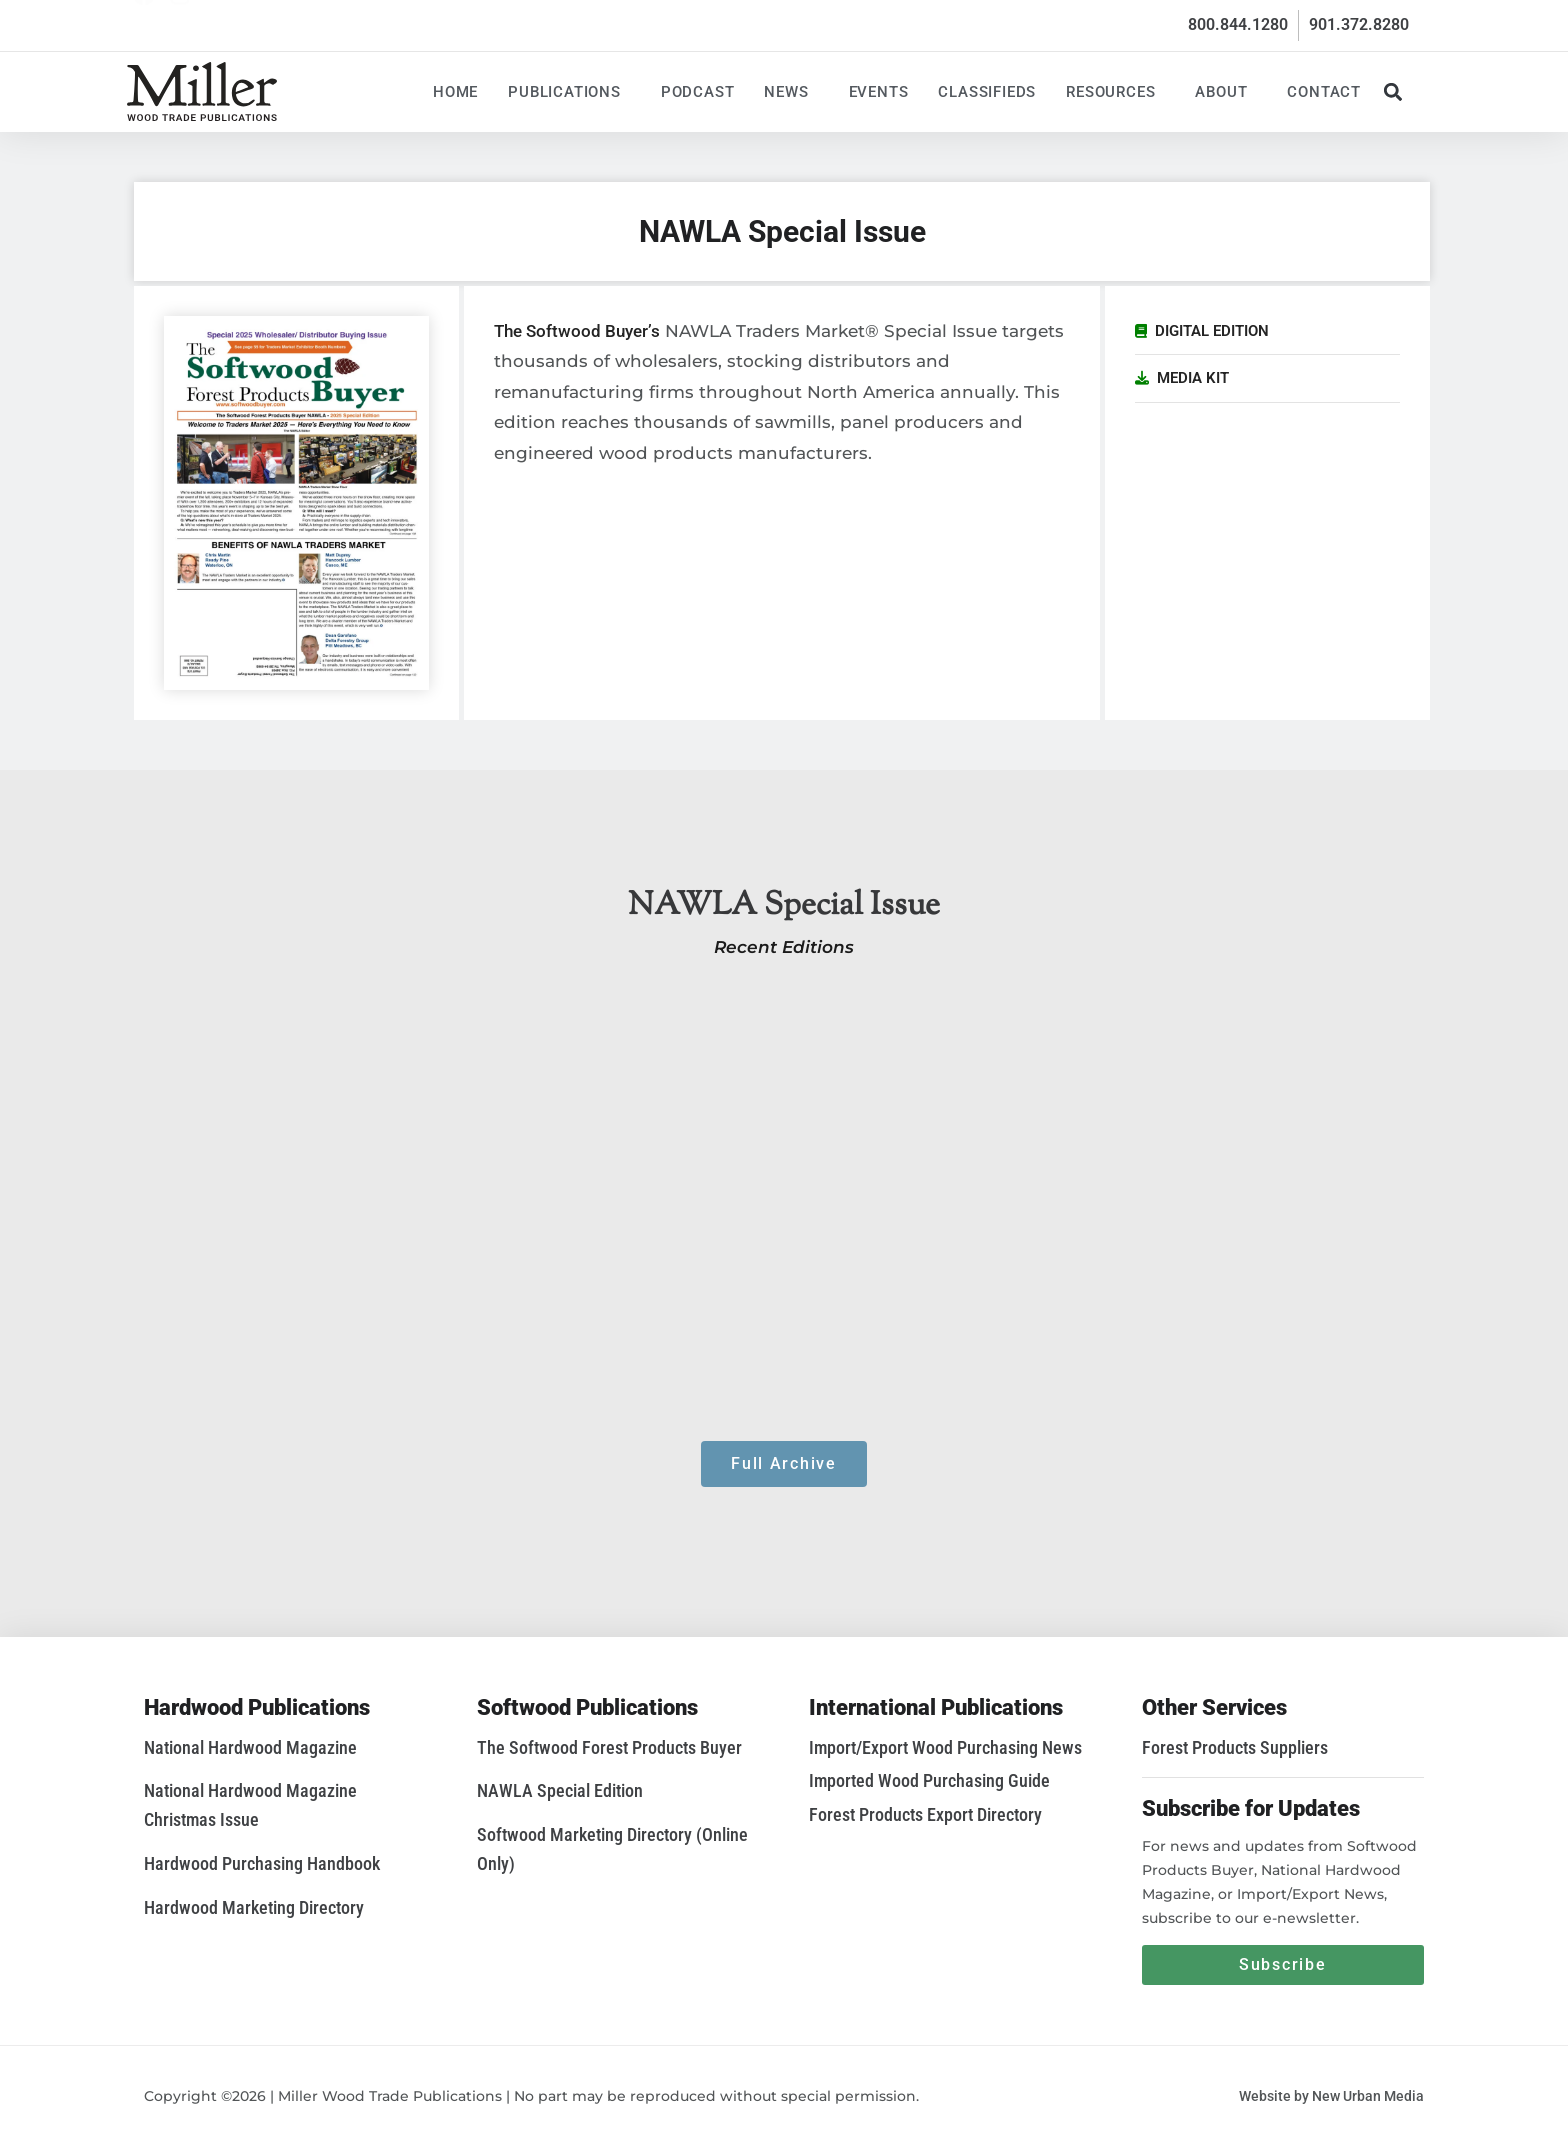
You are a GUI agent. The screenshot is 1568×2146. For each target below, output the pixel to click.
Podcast (698, 92)
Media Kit (1193, 378)
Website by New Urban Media (1331, 2096)
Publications (569, 92)
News (791, 92)
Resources (1115, 92)
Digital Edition (1212, 331)
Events (879, 92)
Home (455, 92)
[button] (1392, 91)
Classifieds (987, 92)
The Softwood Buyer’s (577, 331)
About (1226, 92)
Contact (1324, 92)
